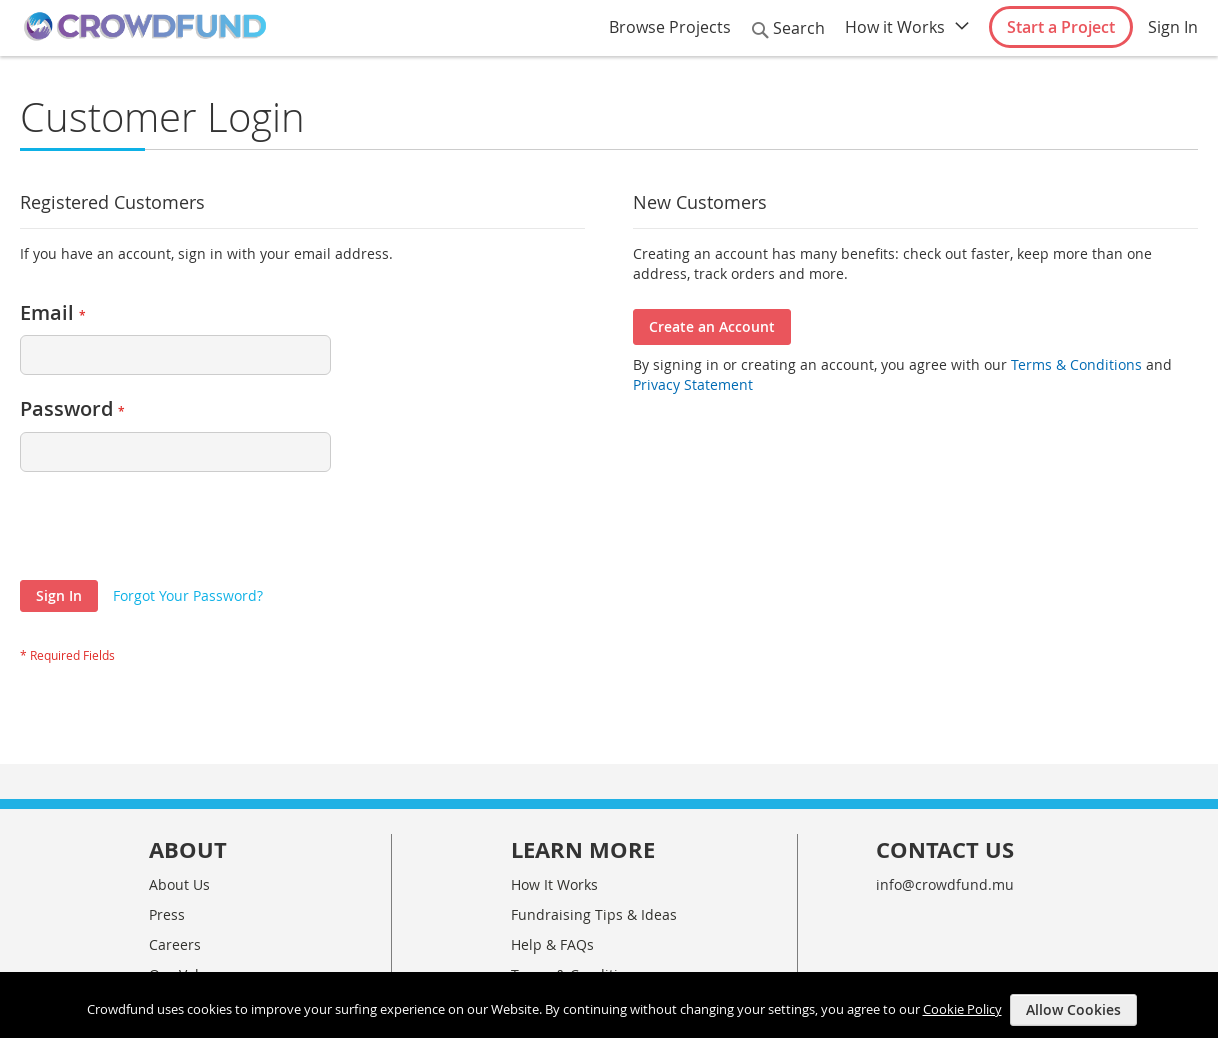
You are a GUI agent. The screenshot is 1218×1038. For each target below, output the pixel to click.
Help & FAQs (552, 944)
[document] (611, 1005)
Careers (175, 944)
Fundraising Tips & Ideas (594, 914)
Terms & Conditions (1074, 364)
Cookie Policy (962, 1008)
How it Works (895, 27)
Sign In (1173, 27)
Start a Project (1061, 27)
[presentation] (172, 531)
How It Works (554, 884)
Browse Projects (670, 27)
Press (167, 914)
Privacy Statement (693, 384)
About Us (179, 884)
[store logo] (145, 27)
